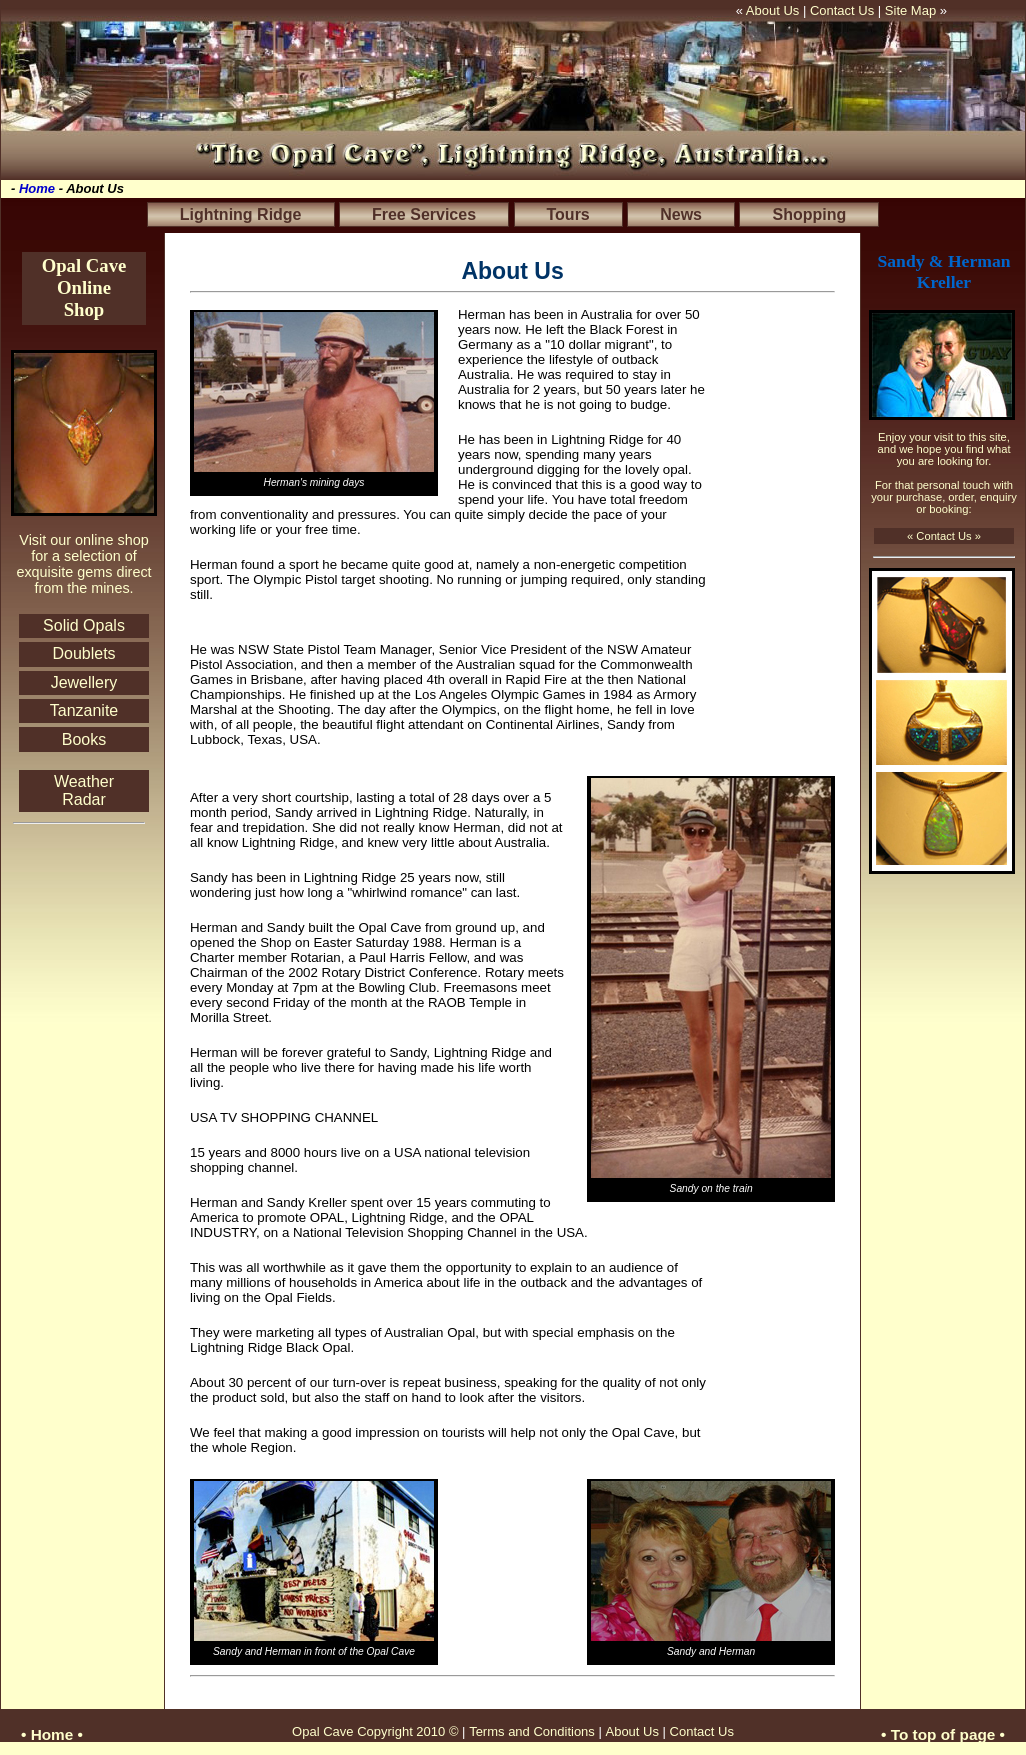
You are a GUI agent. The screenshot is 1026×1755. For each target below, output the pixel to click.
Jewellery (84, 682)
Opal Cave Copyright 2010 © (377, 1731)
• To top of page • (943, 1734)
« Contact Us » (944, 536)
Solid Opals (84, 625)
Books (84, 739)
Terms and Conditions (533, 1731)
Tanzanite (84, 710)
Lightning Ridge (241, 214)
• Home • (52, 1734)
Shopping (809, 214)
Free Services (424, 214)
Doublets (83, 653)
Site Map (910, 10)
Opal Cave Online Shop (84, 287)
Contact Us (844, 10)
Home (37, 188)
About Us (773, 10)
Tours (568, 214)
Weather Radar (84, 790)
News (681, 214)
